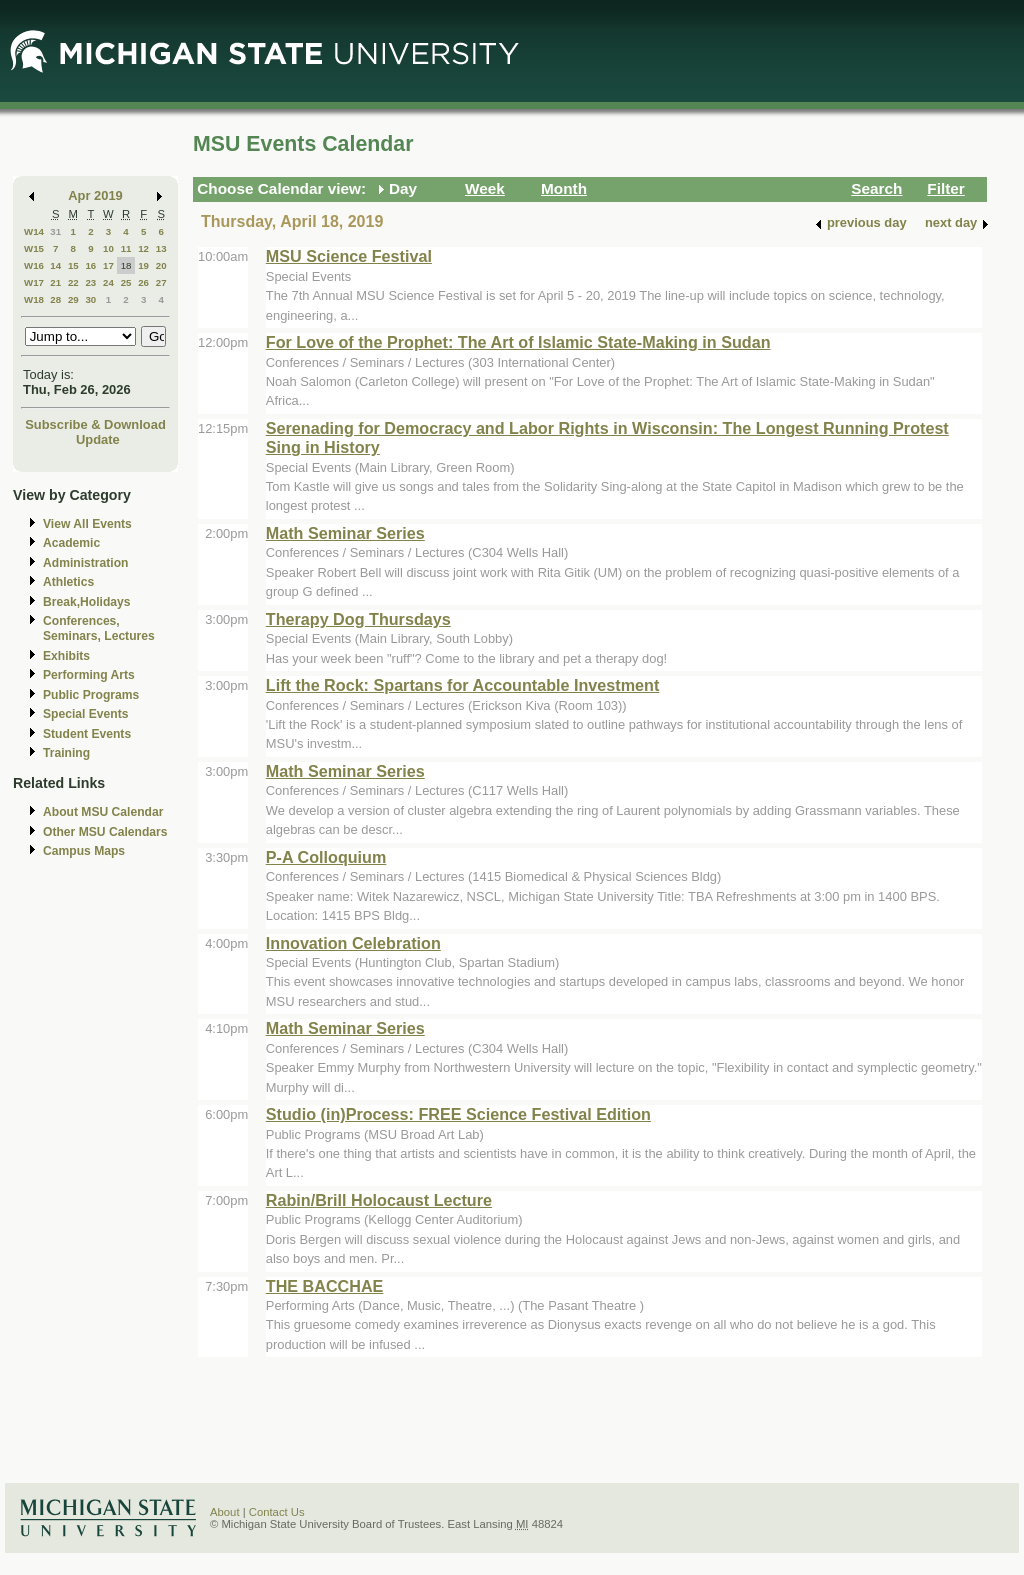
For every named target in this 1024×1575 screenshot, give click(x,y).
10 (108, 248)
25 (126, 282)
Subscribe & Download (95, 424)
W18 (34, 299)
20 (161, 265)
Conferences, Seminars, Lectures (99, 628)
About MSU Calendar (103, 812)
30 (90, 299)
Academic (71, 543)
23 (90, 282)
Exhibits (66, 656)
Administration (85, 563)
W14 (34, 231)
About (225, 1512)
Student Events (87, 734)
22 (73, 282)
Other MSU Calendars (105, 832)
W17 (34, 282)
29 (73, 299)
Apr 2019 (95, 195)
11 (126, 248)
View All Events (87, 524)
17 (108, 265)
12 (143, 248)
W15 (34, 248)
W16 (34, 265)
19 (143, 265)
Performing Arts (89, 675)
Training (66, 753)
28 (55, 299)
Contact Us (277, 1512)
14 (55, 265)
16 (90, 265)
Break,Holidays (87, 602)
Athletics (68, 582)
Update (98, 439)
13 (161, 248)
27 (161, 282)
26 (143, 282)
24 (108, 282)
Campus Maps (84, 851)
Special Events (85, 714)
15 (73, 265)
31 (55, 231)
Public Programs (91, 695)
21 (55, 282)
